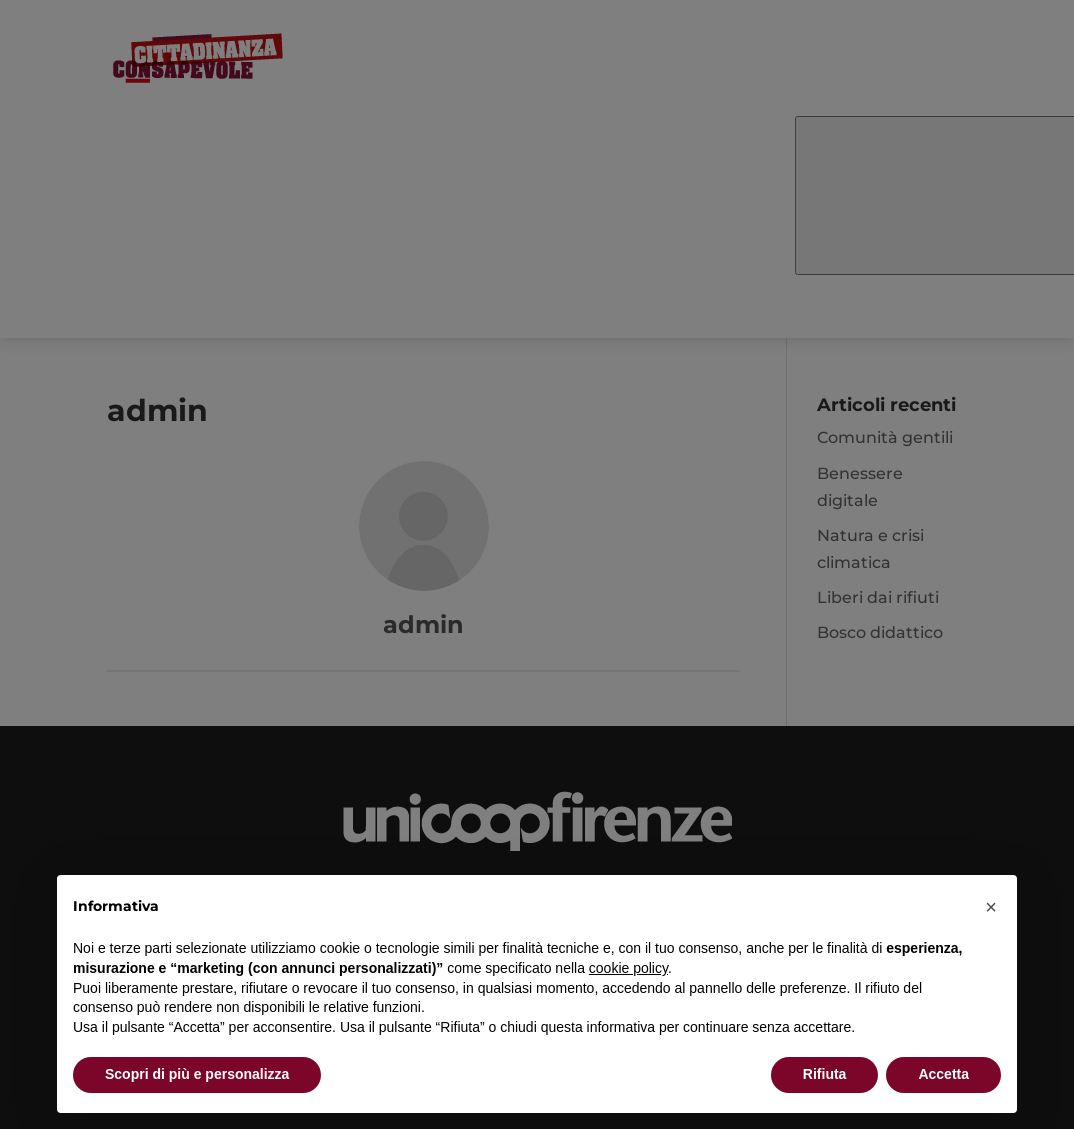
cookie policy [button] (628, 968)
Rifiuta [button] (825, 1074)
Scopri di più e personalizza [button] (197, 1074)
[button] (991, 907)
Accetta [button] (943, 1074)
